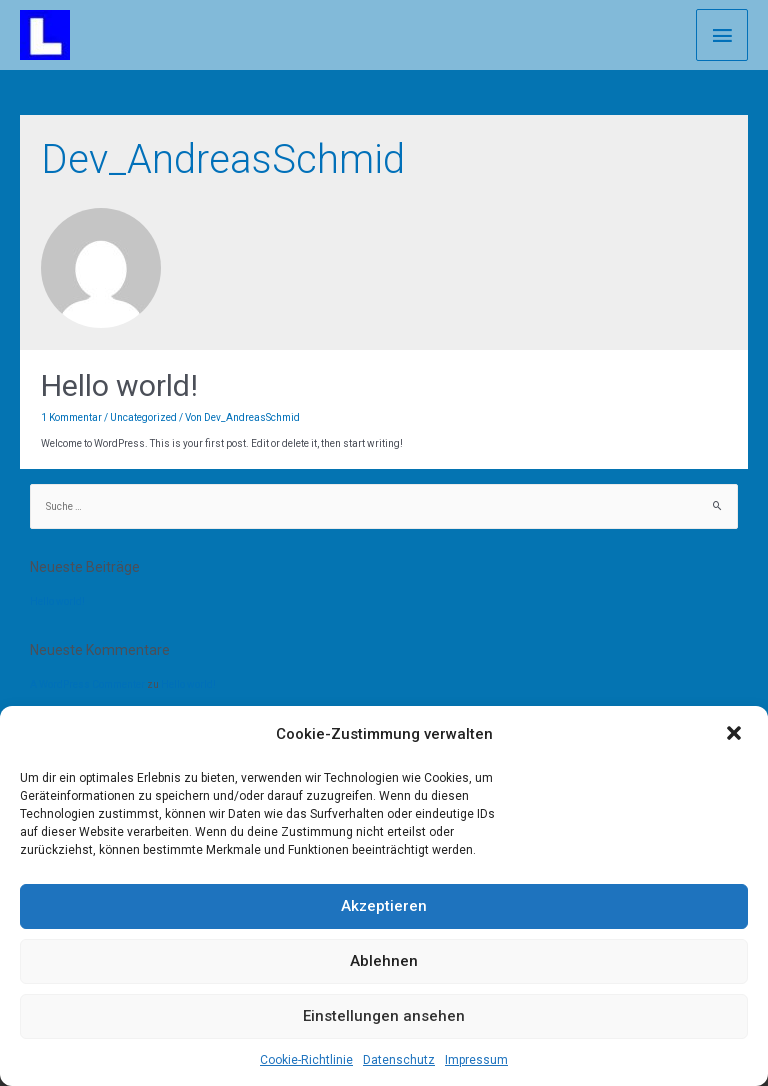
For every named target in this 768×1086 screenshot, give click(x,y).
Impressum (476, 1060)
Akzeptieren (384, 906)
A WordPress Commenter (87, 684)
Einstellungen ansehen (384, 1016)
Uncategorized (143, 417)
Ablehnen (384, 961)
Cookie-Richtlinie (306, 1060)
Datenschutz (399, 1060)
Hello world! (119, 385)
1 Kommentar (71, 417)
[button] (736, 735)
